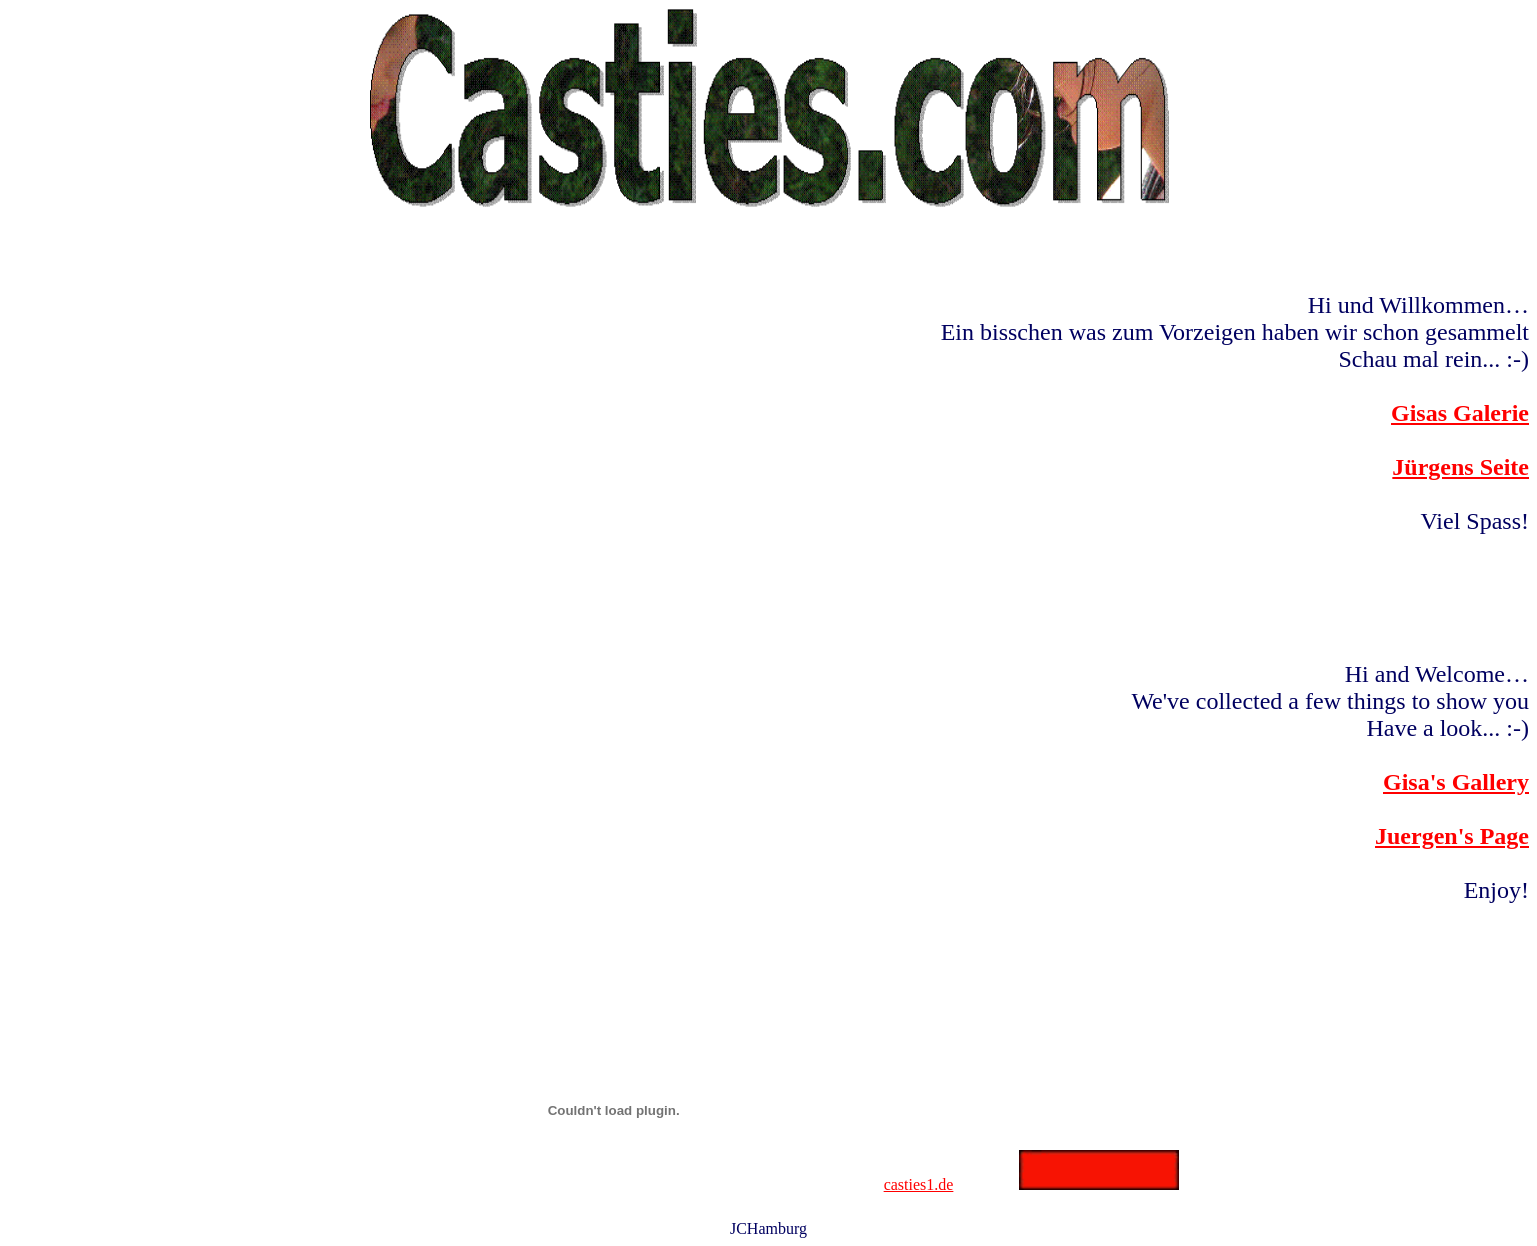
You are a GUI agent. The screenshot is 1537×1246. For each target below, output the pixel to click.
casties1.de (919, 1184)
